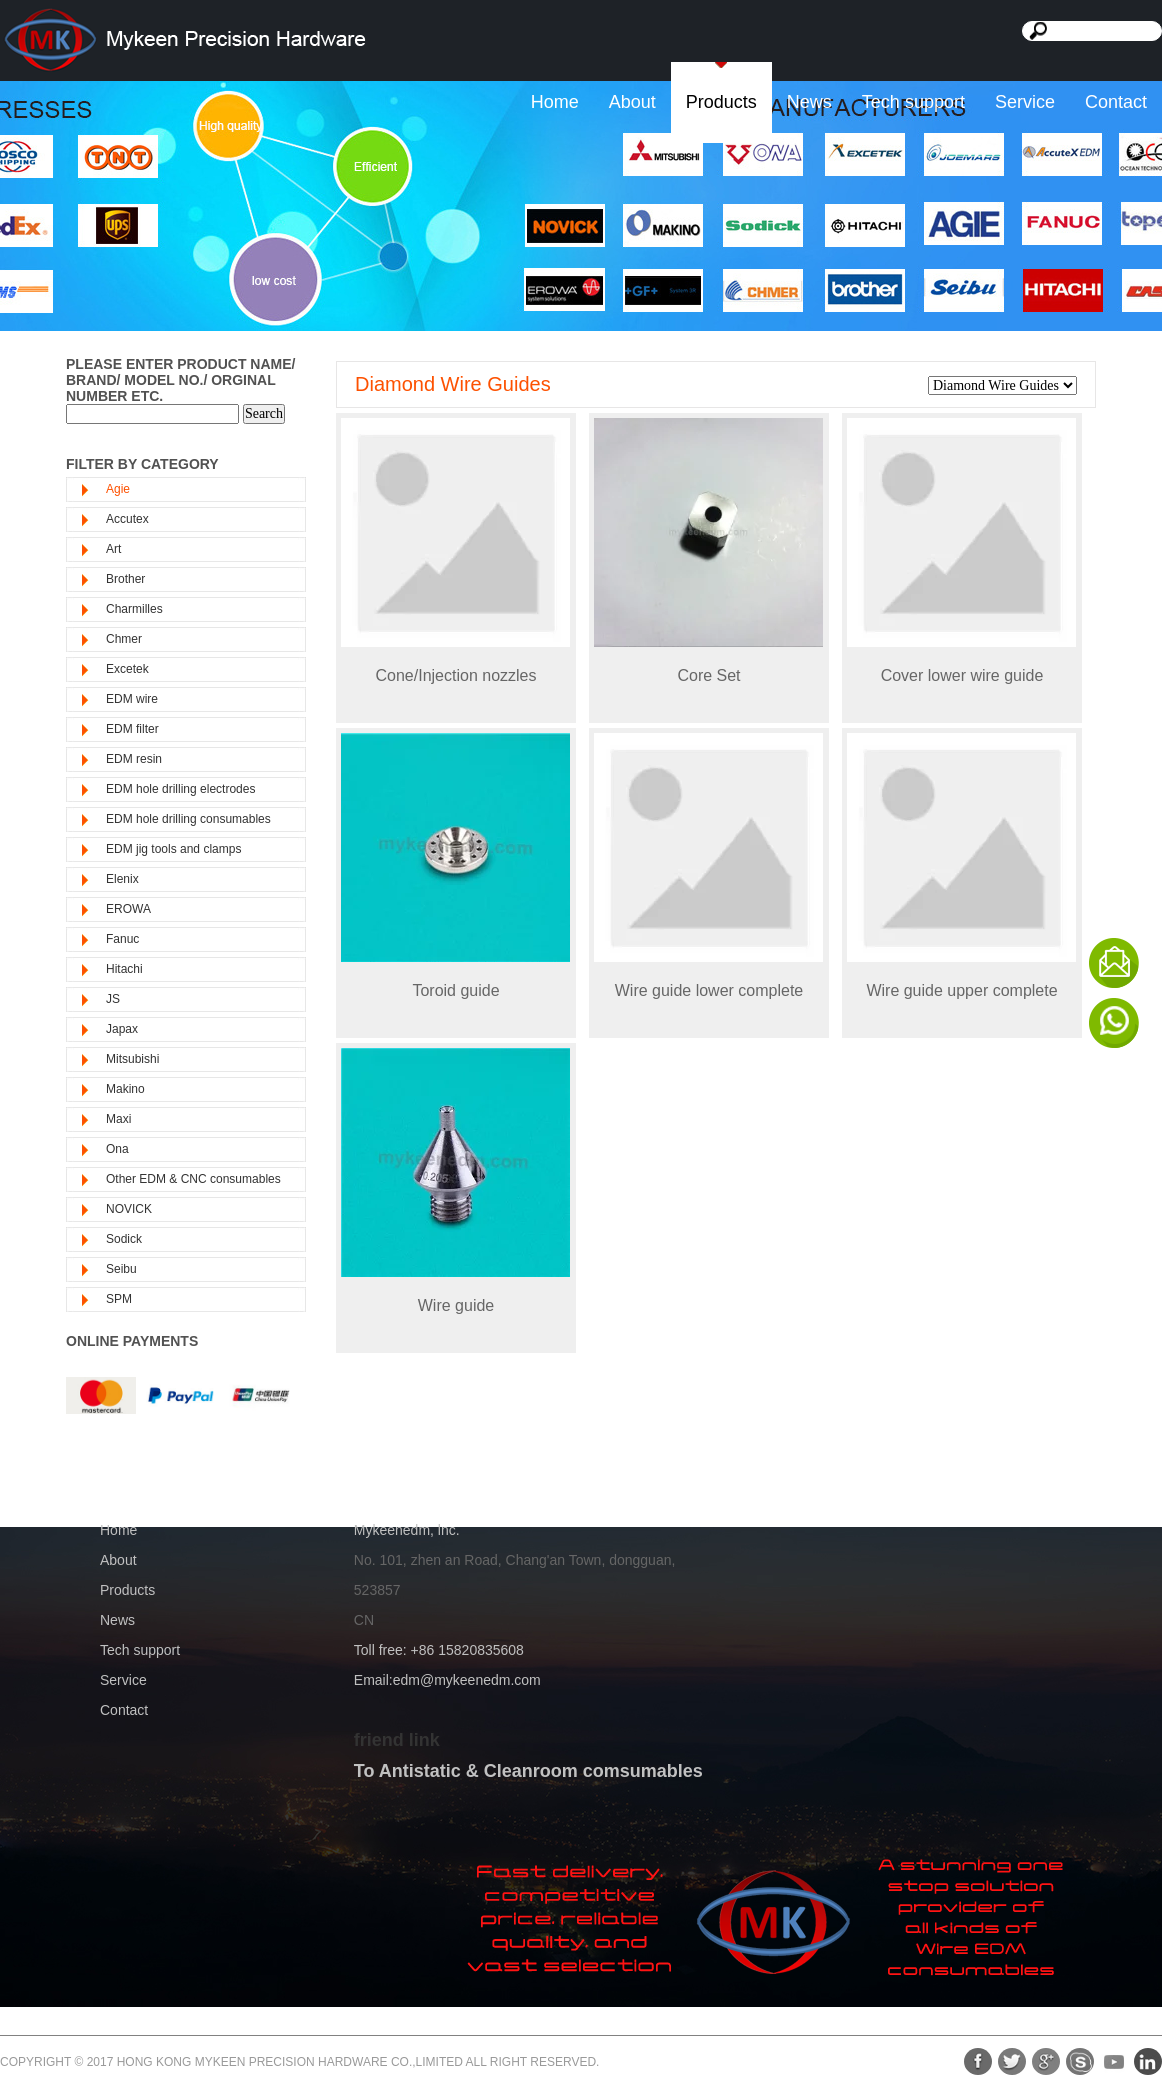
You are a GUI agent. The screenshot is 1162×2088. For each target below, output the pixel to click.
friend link (397, 1740)
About (632, 102)
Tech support (913, 102)
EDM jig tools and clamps (173, 849)
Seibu (121, 1269)
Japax (122, 1029)
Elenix (122, 879)
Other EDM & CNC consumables (193, 1179)
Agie (118, 489)
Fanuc (122, 939)
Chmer (124, 639)
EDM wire (132, 699)
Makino (125, 1089)
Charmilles (134, 609)
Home (555, 102)
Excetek (127, 669)
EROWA (128, 909)
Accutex (127, 519)
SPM (119, 1299)
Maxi (118, 1119)
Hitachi (124, 969)
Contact (1116, 102)
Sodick (124, 1239)
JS (113, 999)
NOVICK (129, 1209)
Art (113, 549)
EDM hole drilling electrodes (180, 789)
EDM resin (134, 759)
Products (721, 102)
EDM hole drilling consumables (188, 819)
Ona (117, 1149)
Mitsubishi (132, 1059)
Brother (125, 579)
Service (1025, 102)
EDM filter (132, 729)
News (809, 102)
